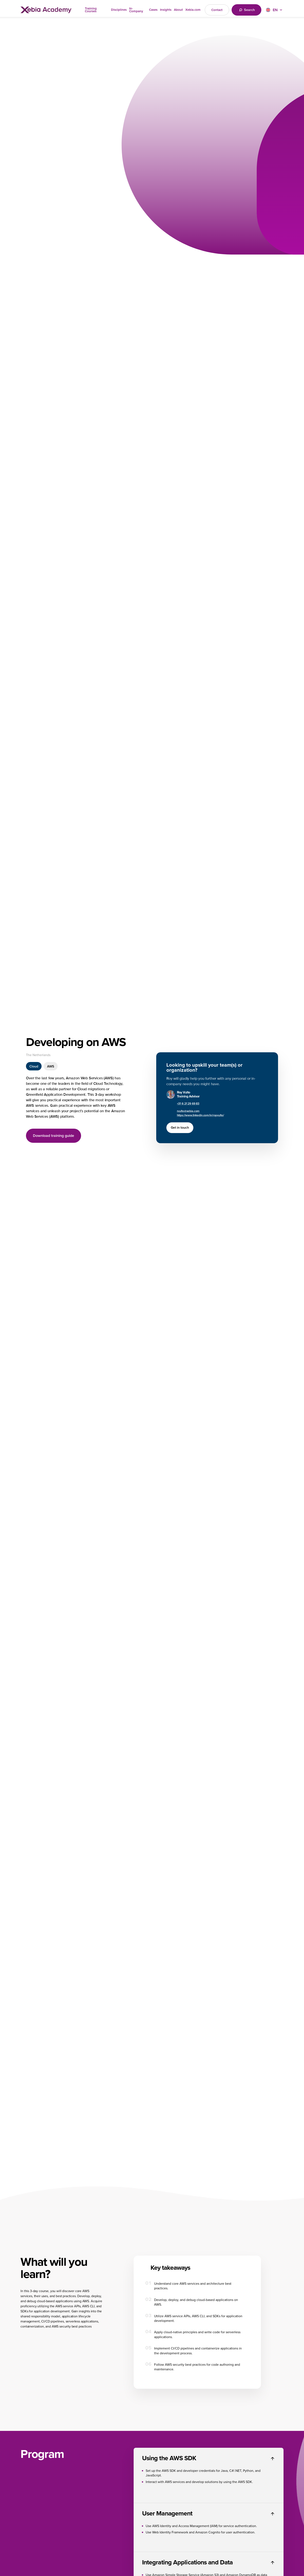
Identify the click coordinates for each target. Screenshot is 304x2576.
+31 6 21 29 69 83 (188, 1103)
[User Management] (209, 2513)
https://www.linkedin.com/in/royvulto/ (200, 1115)
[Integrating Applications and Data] (209, 2562)
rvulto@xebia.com (188, 1111)
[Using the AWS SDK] (209, 2458)
